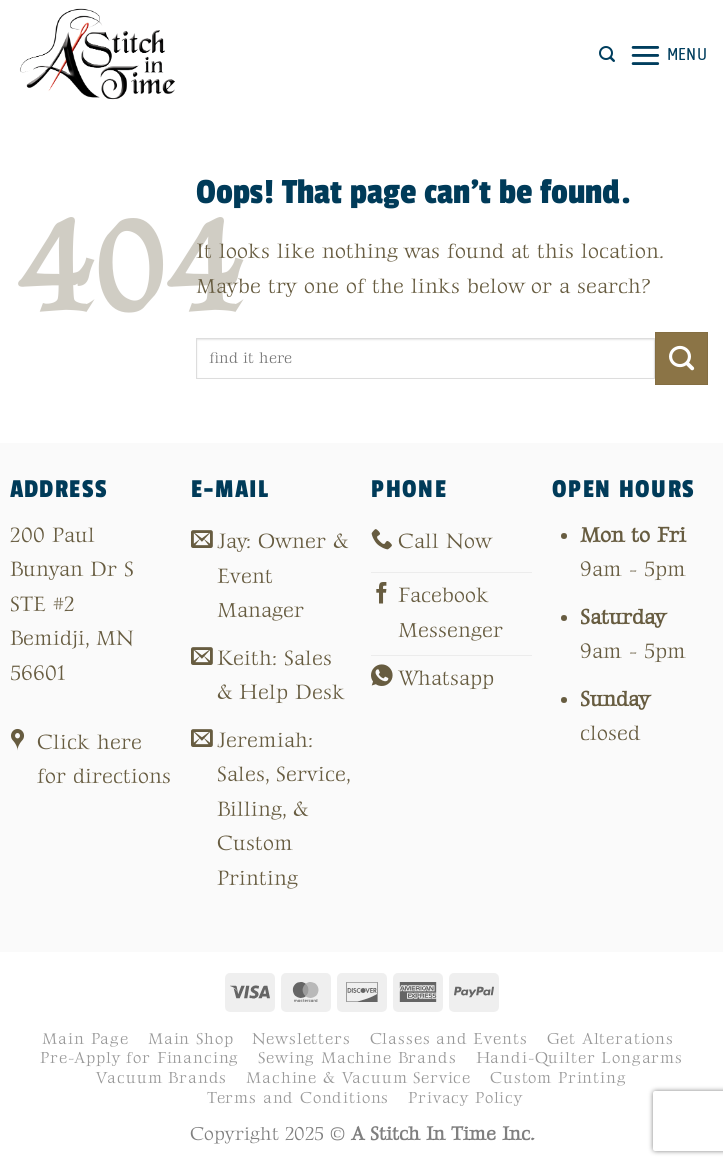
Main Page (85, 1039)
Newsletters (301, 1039)
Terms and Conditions (298, 1098)
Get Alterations (610, 1039)
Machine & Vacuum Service (358, 1078)
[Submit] (681, 358)
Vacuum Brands (161, 1078)
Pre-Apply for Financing (139, 1058)
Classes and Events (449, 1039)
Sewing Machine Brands (357, 1058)
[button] (607, 54)
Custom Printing (558, 1078)
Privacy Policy (465, 1098)
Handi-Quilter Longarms (579, 1058)
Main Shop (190, 1039)
